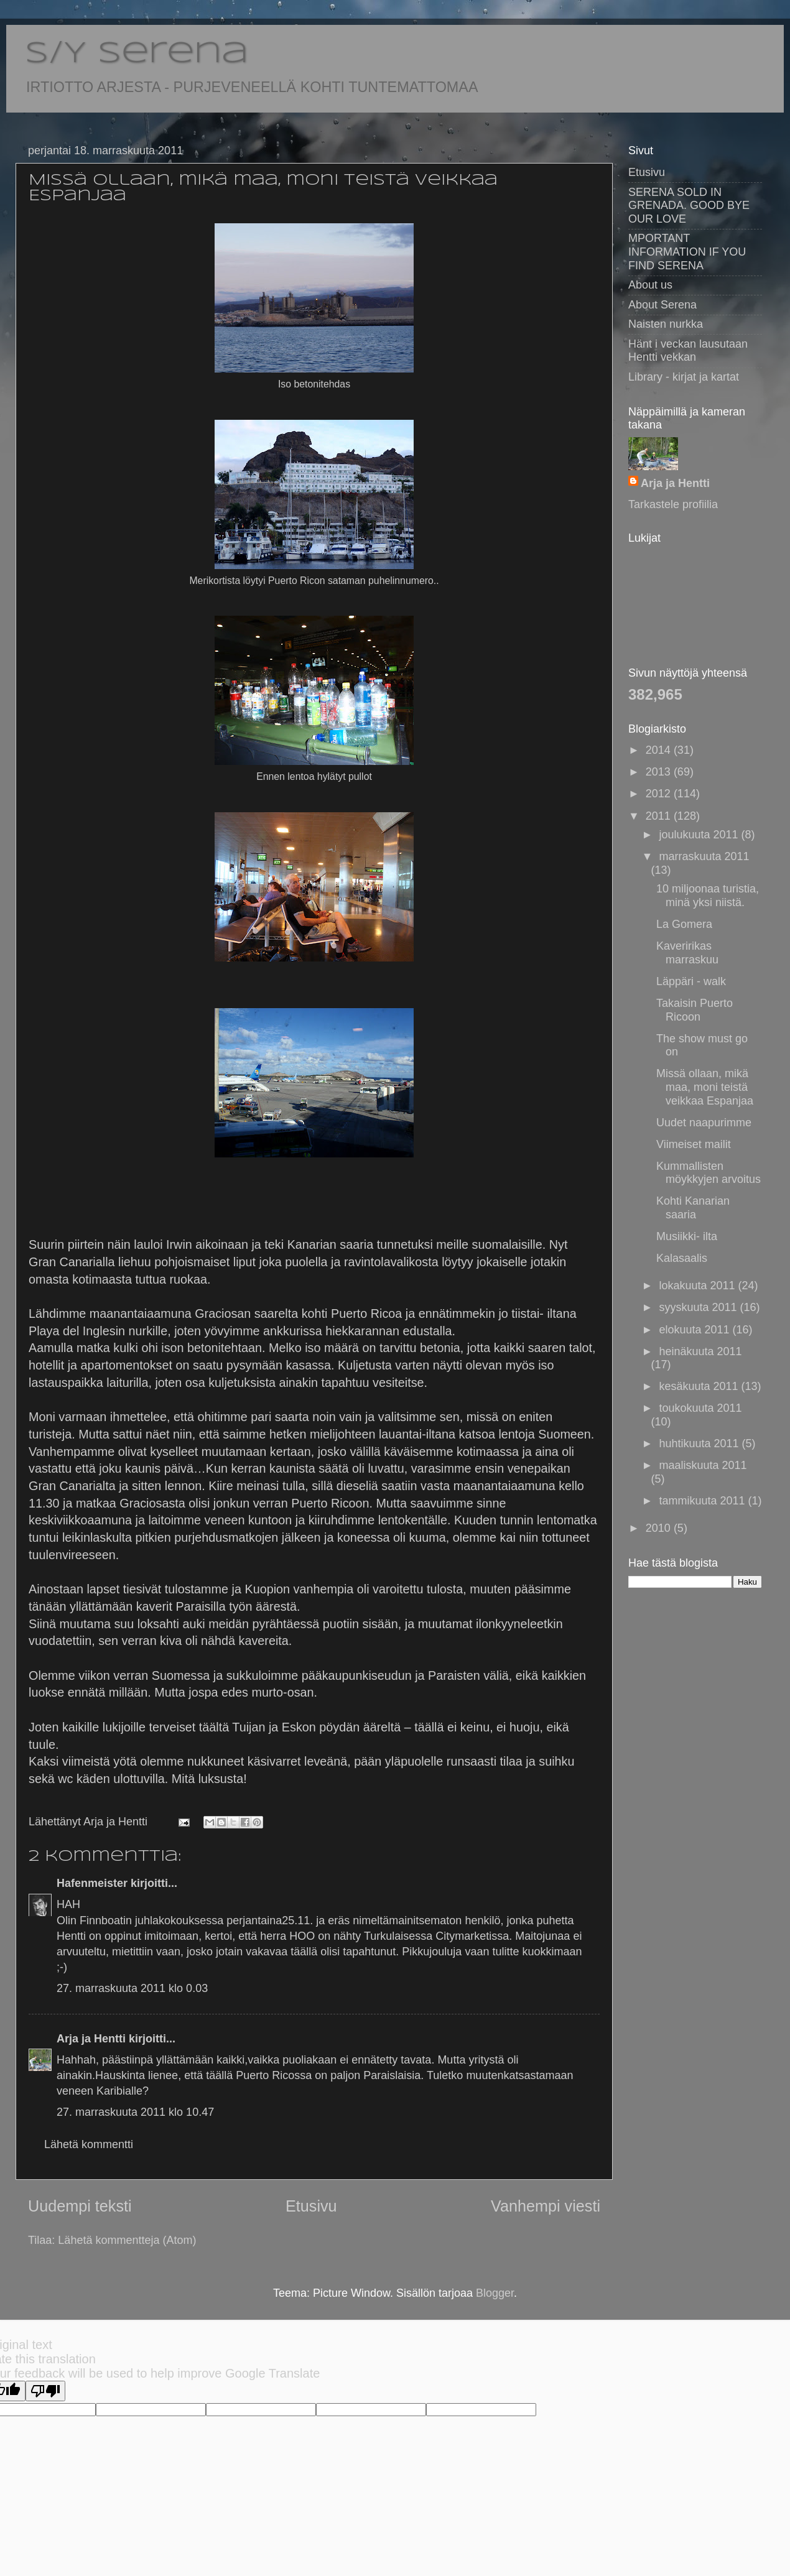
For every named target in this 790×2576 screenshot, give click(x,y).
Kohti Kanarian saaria (693, 1208)
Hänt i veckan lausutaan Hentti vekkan (688, 351)
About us (650, 285)
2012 (660, 793)
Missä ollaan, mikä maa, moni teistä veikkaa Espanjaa (704, 1086)
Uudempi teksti (80, 2206)
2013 (660, 772)
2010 (660, 1528)
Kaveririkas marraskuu (687, 953)
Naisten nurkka (665, 324)
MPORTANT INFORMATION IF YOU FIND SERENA (687, 251)
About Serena (662, 305)
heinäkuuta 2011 (700, 1351)
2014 (660, 750)
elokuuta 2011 (695, 1329)
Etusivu (311, 2206)
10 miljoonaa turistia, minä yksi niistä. (707, 896)
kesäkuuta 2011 (700, 1386)
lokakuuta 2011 (698, 1285)
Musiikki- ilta (686, 1236)
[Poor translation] (45, 2391)
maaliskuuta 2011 (702, 1465)
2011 (660, 816)
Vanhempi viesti (545, 2206)
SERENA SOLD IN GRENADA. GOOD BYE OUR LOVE (689, 205)
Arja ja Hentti (91, 2038)
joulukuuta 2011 (700, 834)
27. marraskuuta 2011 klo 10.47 (135, 2112)
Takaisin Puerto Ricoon (694, 1010)
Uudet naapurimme (703, 1122)
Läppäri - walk (691, 981)
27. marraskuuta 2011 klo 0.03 (132, 1988)
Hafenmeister (92, 1883)
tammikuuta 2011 (703, 1500)
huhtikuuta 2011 (700, 1443)
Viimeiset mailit (693, 1144)
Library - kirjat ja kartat (683, 377)
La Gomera (684, 924)
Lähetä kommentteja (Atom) (127, 2240)
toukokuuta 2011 (700, 1408)
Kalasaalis (681, 1258)
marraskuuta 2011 (704, 856)
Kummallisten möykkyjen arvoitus (708, 1173)
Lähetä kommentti (88, 2144)
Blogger (495, 2293)
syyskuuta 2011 (699, 1307)
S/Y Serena (136, 54)
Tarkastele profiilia (673, 504)
